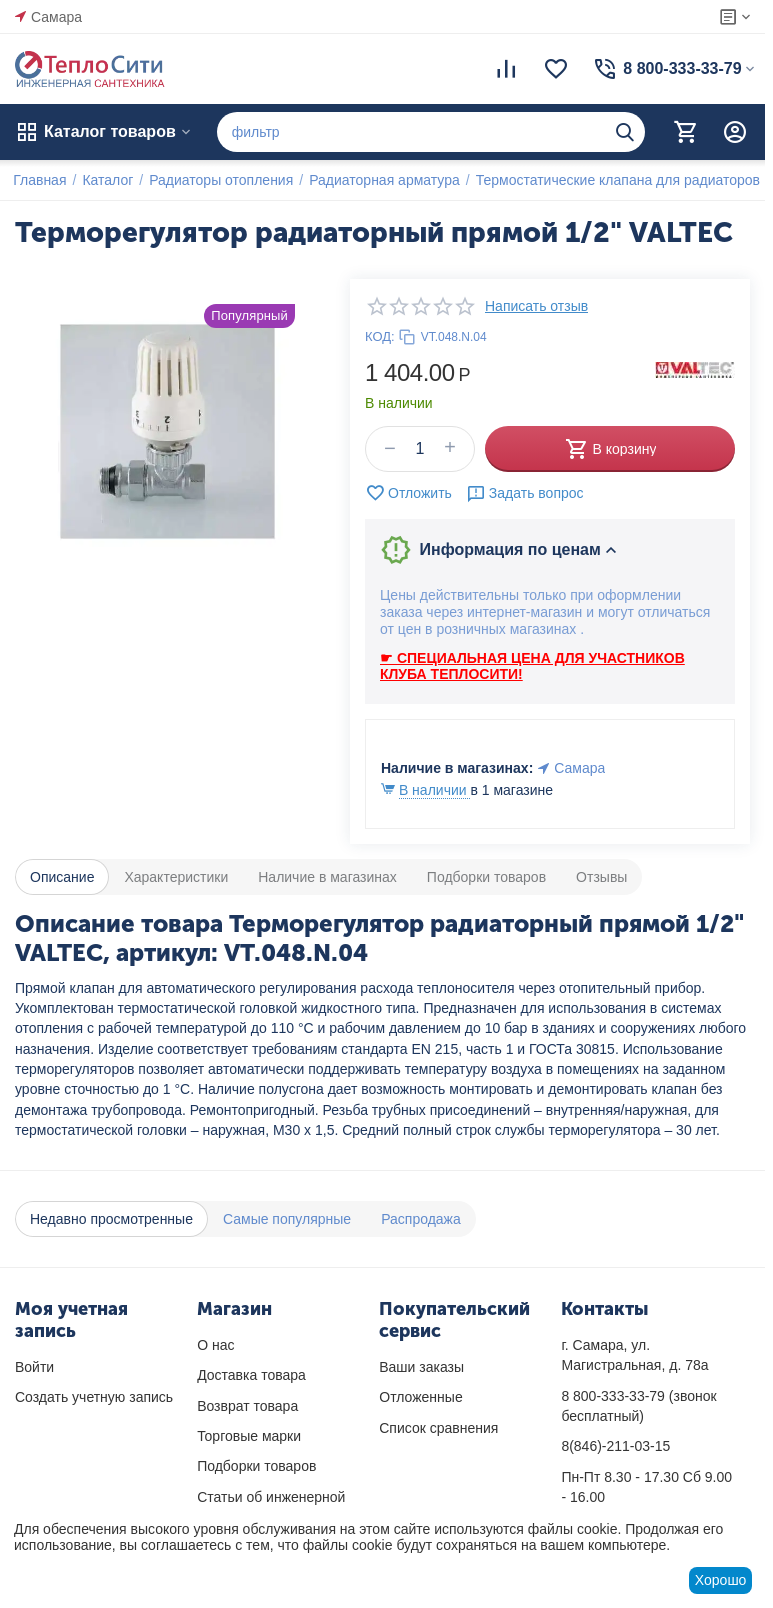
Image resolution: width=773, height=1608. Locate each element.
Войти (34, 1367)
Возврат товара (247, 1406)
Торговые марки (249, 1436)
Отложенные (420, 1397)
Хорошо (721, 1580)
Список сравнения (438, 1428)
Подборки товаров (256, 1466)
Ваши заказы (421, 1367)
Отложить (408, 493)
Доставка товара (251, 1375)
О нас (215, 1345)
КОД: (380, 336)
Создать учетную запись (94, 1397)
